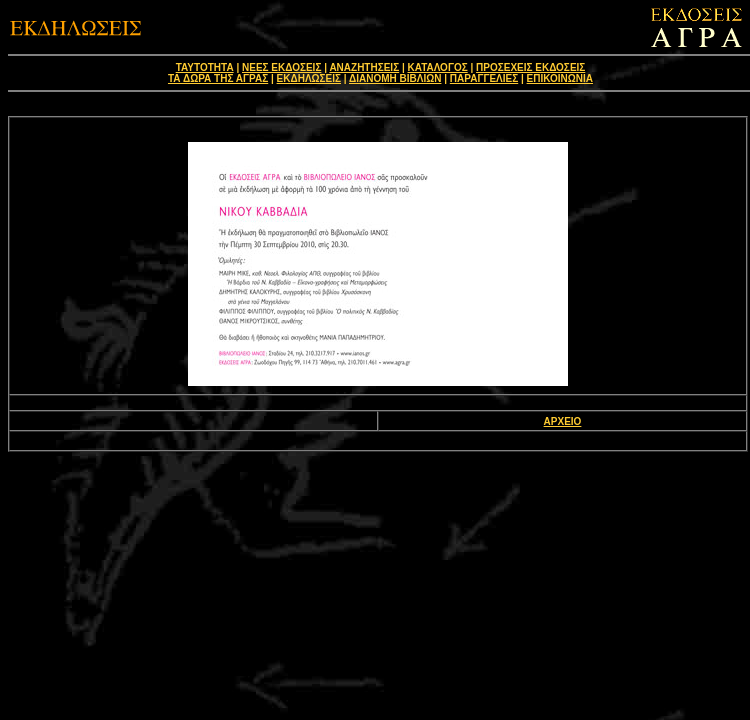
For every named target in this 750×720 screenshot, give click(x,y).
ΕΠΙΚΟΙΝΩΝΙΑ (560, 78)
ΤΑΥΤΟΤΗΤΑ (205, 67)
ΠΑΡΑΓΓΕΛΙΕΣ (484, 78)
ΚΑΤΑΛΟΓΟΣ (438, 67)
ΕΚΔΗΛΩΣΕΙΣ (309, 78)
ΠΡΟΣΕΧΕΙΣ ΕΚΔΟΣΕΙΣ (530, 67)
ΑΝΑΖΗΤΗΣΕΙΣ (364, 67)
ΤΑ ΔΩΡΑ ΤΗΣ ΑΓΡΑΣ (218, 78)
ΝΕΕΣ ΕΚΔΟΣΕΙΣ (281, 67)
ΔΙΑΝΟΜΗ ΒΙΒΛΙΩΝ (395, 78)
